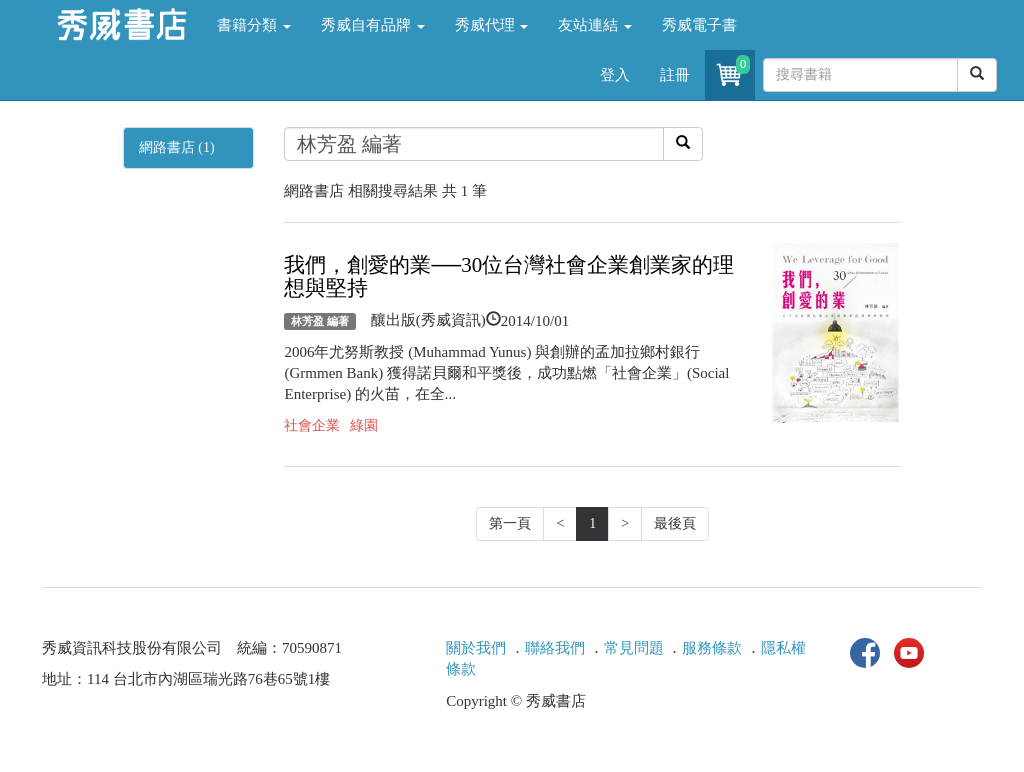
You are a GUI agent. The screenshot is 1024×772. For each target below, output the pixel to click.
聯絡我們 (555, 648)
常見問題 (634, 648)
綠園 (364, 425)
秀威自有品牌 (373, 25)
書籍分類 (254, 25)
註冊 (675, 75)
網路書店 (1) (177, 147)
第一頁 (510, 523)
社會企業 (312, 425)
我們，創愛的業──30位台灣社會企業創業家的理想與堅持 (509, 276)
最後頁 (675, 523)
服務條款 (712, 648)
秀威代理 (492, 25)
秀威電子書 (699, 25)
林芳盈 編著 (320, 321)
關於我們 (476, 648)
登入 (615, 75)
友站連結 (595, 25)
